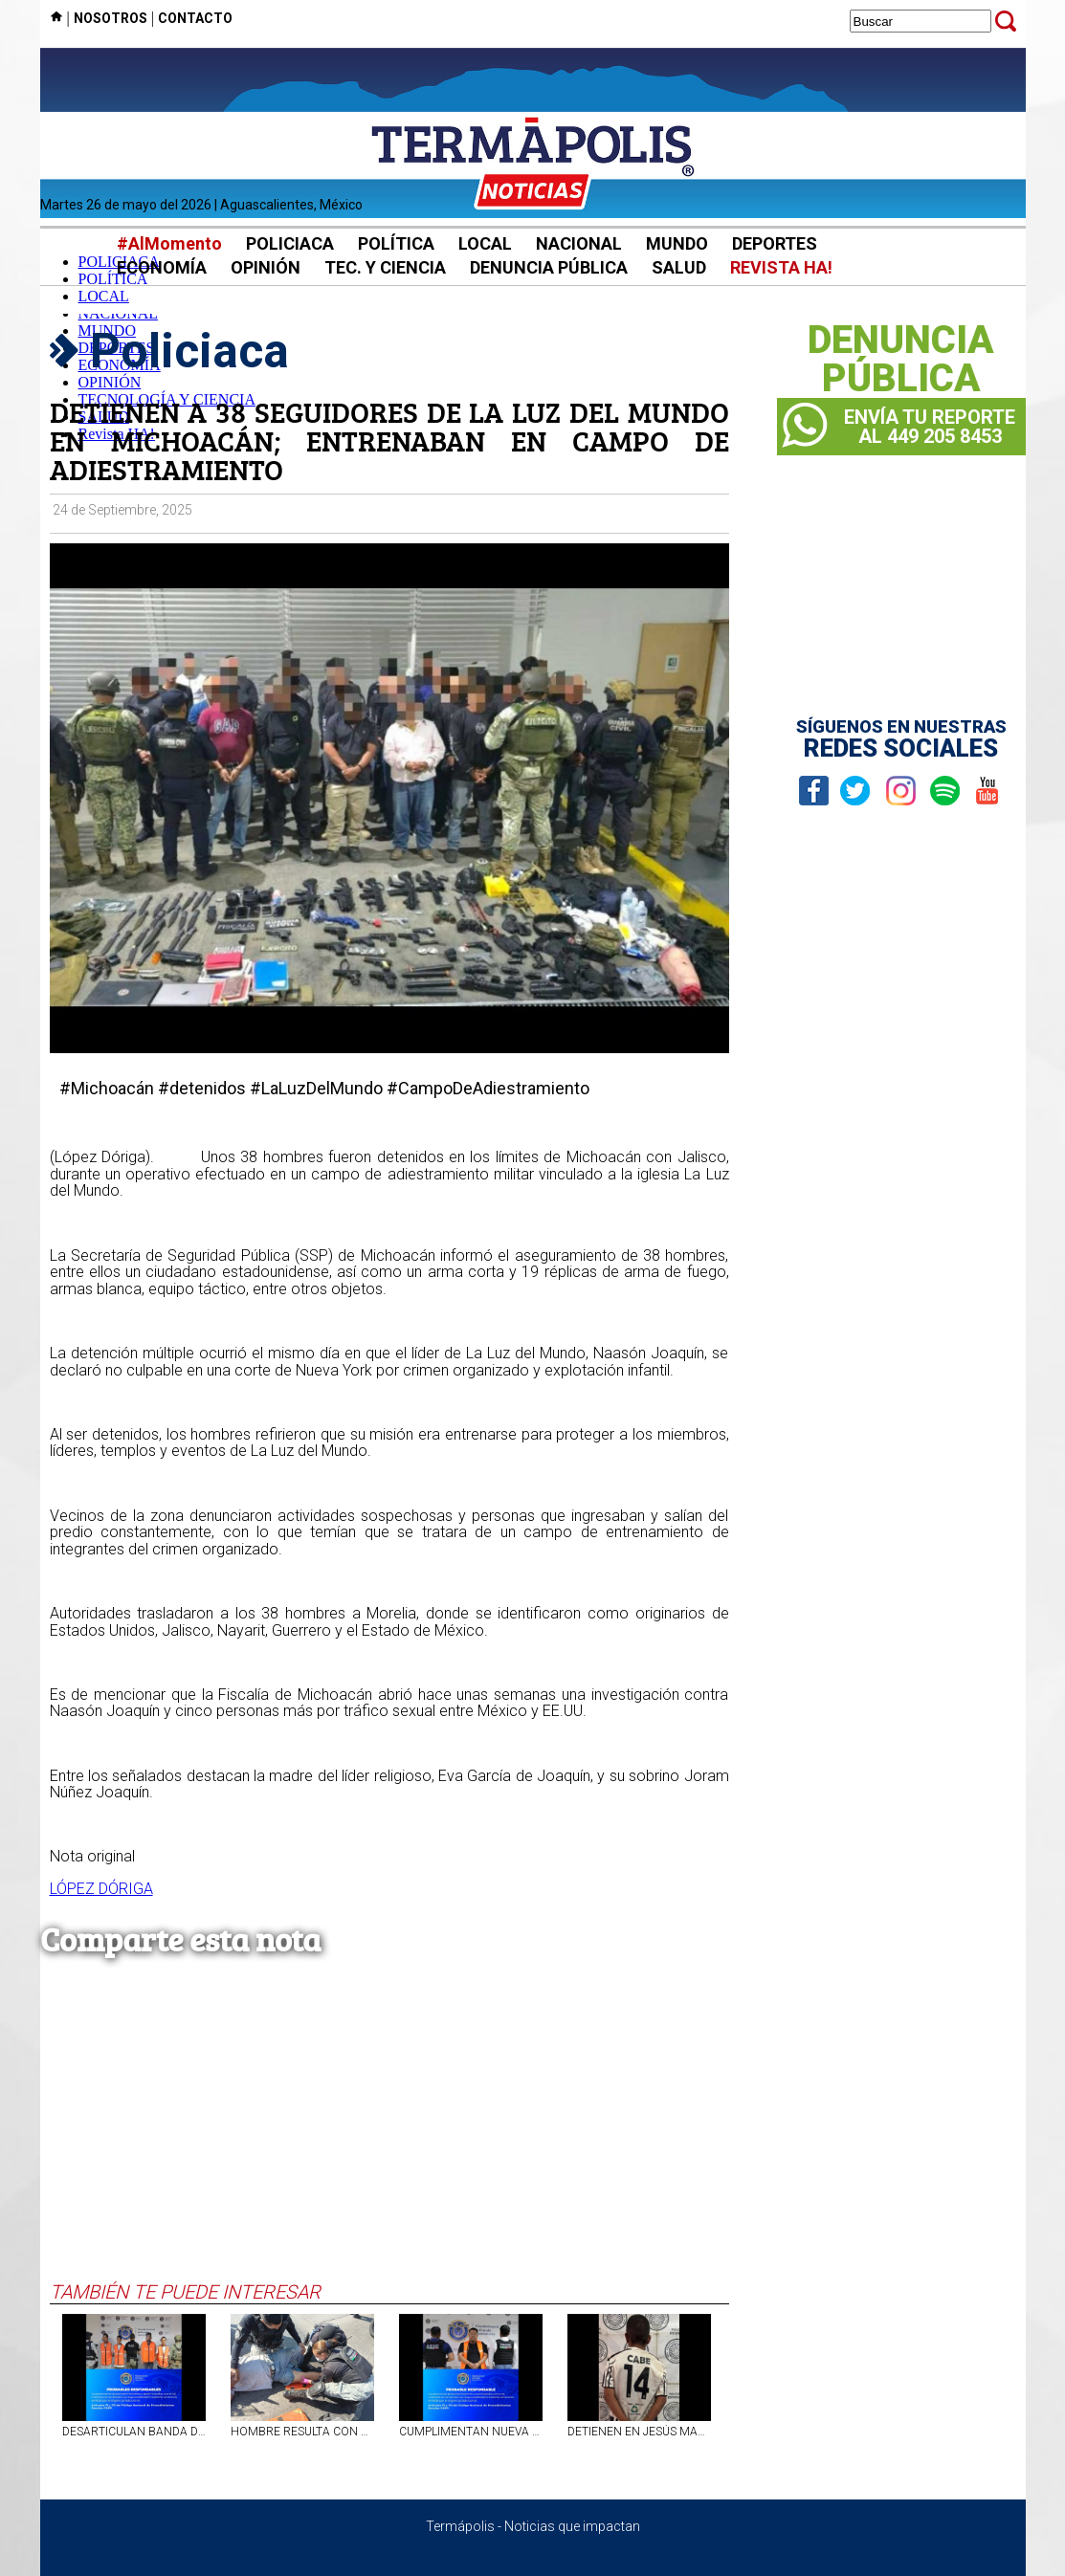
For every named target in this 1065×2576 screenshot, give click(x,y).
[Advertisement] (389, 2137)
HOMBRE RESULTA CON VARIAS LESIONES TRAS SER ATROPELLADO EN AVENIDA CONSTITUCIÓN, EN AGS (302, 2431)
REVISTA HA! (781, 267)
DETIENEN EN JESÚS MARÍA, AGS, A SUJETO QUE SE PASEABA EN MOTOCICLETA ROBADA (639, 2431)
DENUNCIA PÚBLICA (549, 267)
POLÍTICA (396, 243)
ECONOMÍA (162, 267)
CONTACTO (195, 18)
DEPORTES (774, 243)
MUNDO (677, 243)
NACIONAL (579, 243)
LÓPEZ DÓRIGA (101, 1889)
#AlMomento (169, 243)
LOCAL (485, 243)
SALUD (679, 267)
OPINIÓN (265, 267)
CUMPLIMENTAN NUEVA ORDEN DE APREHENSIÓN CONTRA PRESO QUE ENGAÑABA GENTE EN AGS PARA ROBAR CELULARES (471, 2431)
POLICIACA (290, 243)
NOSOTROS (110, 18)
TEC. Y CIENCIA (385, 267)
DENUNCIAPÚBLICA (901, 359)
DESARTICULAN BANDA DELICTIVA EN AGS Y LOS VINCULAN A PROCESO (134, 2431)
